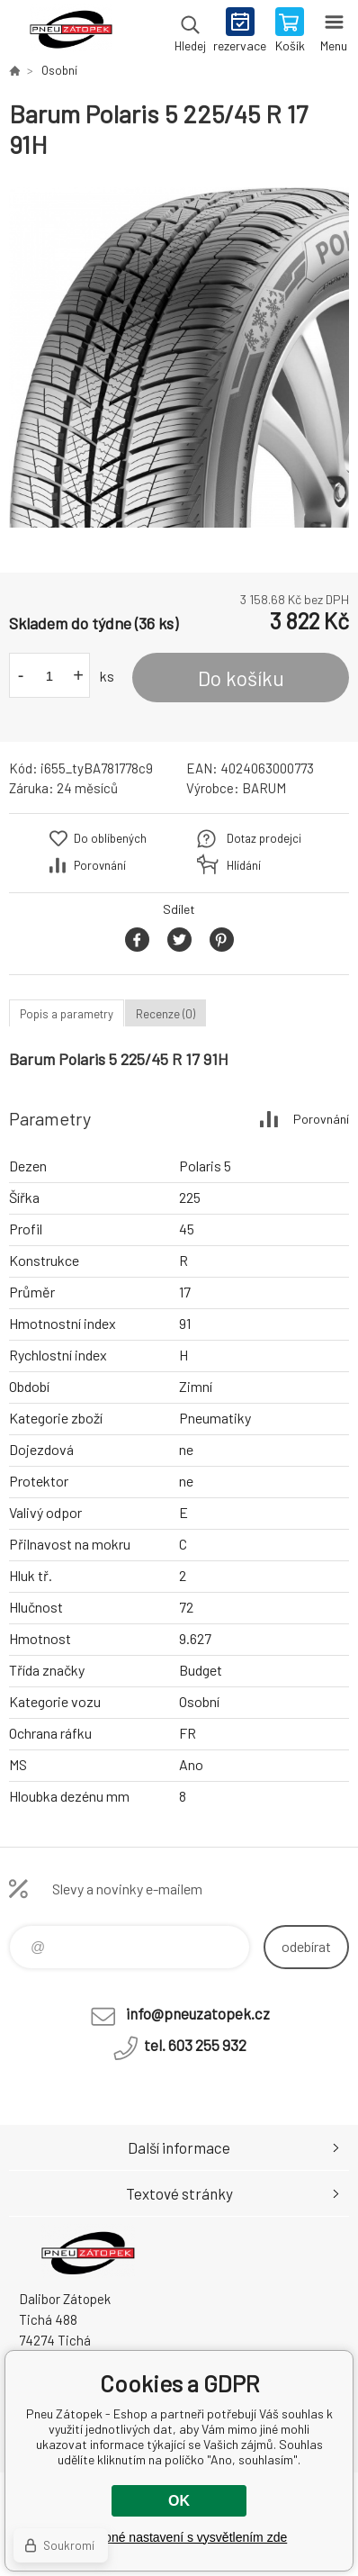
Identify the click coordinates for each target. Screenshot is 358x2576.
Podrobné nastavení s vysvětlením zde (179, 2537)
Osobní (59, 70)
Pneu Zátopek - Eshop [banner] (70, 31)
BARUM (264, 788)
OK (179, 2500)
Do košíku (241, 678)
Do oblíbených (110, 838)
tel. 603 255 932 (195, 2045)
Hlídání (244, 865)
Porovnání (100, 865)
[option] (179, 357)
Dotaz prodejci (264, 838)
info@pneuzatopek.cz (198, 2013)
